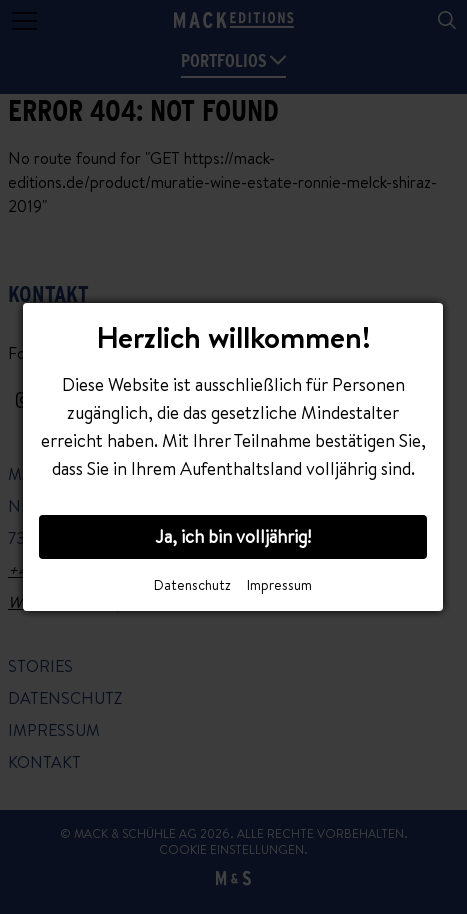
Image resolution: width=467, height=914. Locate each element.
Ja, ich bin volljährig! (233, 536)
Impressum (279, 585)
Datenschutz (192, 585)
